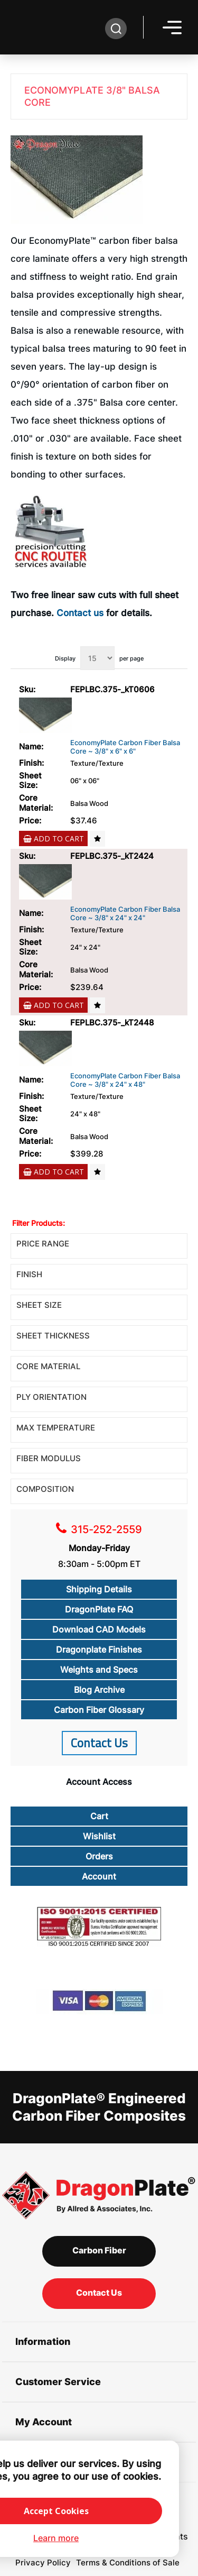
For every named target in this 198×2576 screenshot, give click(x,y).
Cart (99, 1816)
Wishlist (99, 1836)
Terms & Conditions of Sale (128, 2562)
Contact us (79, 613)
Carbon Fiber (99, 2250)
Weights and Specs (99, 1669)
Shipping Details (99, 1589)
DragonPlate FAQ (99, 1609)
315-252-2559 (106, 1529)
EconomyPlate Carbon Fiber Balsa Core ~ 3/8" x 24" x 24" (125, 913)
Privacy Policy (43, 2562)
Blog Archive (99, 1689)
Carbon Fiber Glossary (99, 1709)
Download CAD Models (99, 1629)
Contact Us (99, 1743)
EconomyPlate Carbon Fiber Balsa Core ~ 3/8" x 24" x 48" (125, 1080)
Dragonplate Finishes (99, 1649)
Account (99, 1876)
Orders (99, 1856)
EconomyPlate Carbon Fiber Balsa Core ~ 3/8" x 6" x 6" (125, 747)
